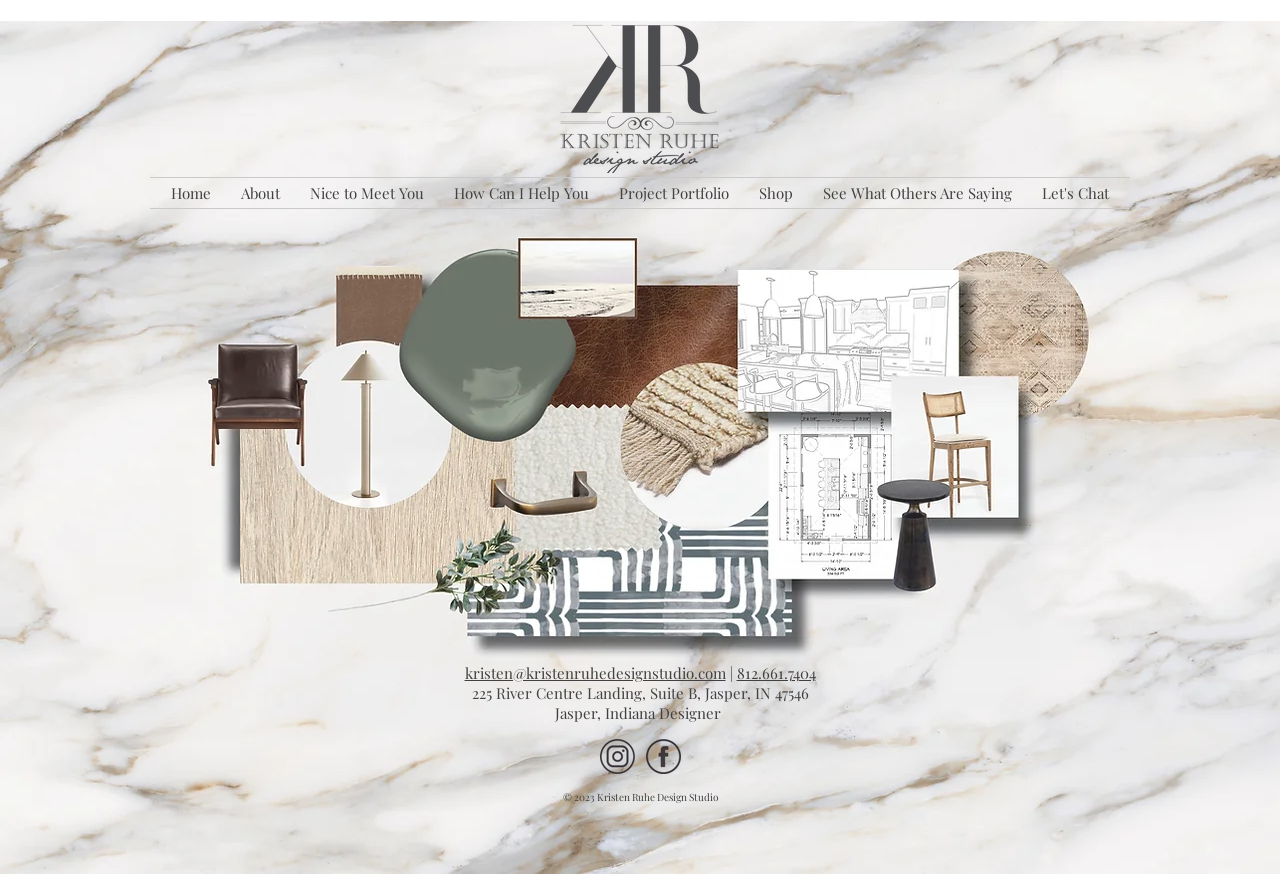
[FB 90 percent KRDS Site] (663, 756)
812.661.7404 (776, 673)
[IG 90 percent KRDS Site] (617, 756)
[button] (521, 193)
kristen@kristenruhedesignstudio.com (595, 673)
